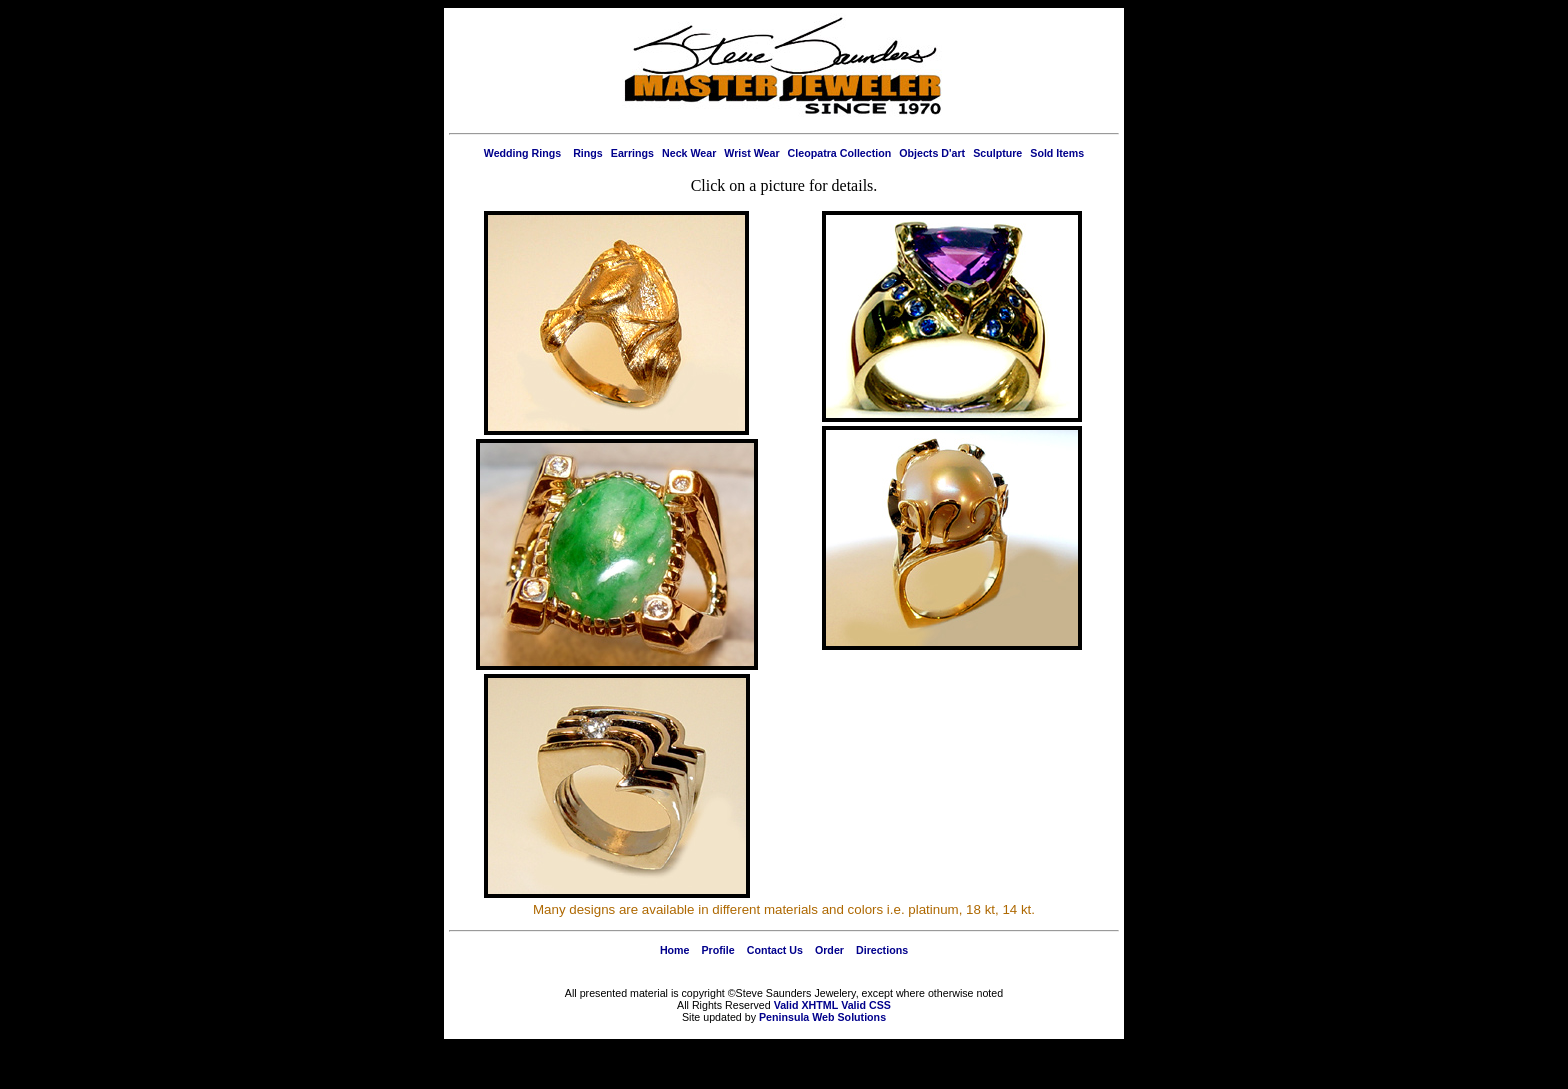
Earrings (632, 153)
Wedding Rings (522, 153)
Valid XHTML (806, 1005)
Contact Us (775, 950)
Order (829, 950)
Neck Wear (689, 153)
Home (675, 950)
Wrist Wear (751, 153)
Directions (882, 950)
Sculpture (997, 153)
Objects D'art (932, 153)
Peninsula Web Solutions (822, 1017)
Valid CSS (866, 1005)
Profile (718, 950)
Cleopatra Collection (840, 153)
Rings (588, 153)
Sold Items (1057, 153)
